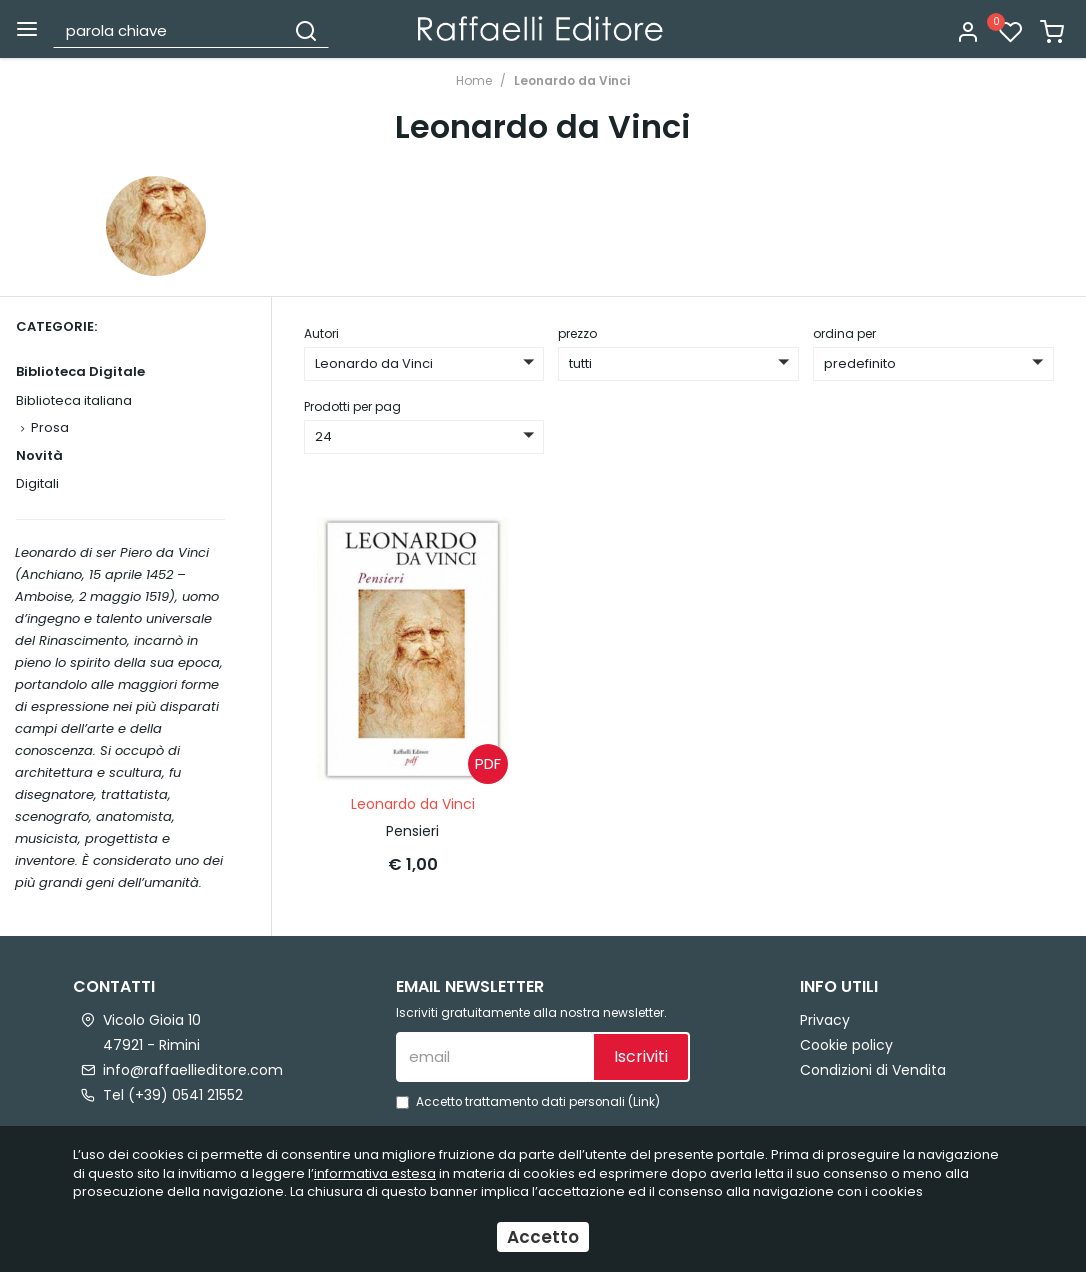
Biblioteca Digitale (80, 371)
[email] (493, 1056)
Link (644, 1101)
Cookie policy (846, 1044)
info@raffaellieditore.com (193, 1069)
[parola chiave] (170, 30)
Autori (321, 333)
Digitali (37, 483)
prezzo (577, 333)
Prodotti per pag (352, 406)
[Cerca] (306, 30)
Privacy (825, 1019)
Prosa (50, 427)
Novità (39, 455)
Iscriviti (641, 1056)
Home (474, 80)
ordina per (844, 333)
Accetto (543, 1237)
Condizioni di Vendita (873, 1069)
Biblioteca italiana (74, 400)
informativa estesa (375, 1173)
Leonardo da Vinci (572, 80)
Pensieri (412, 831)
